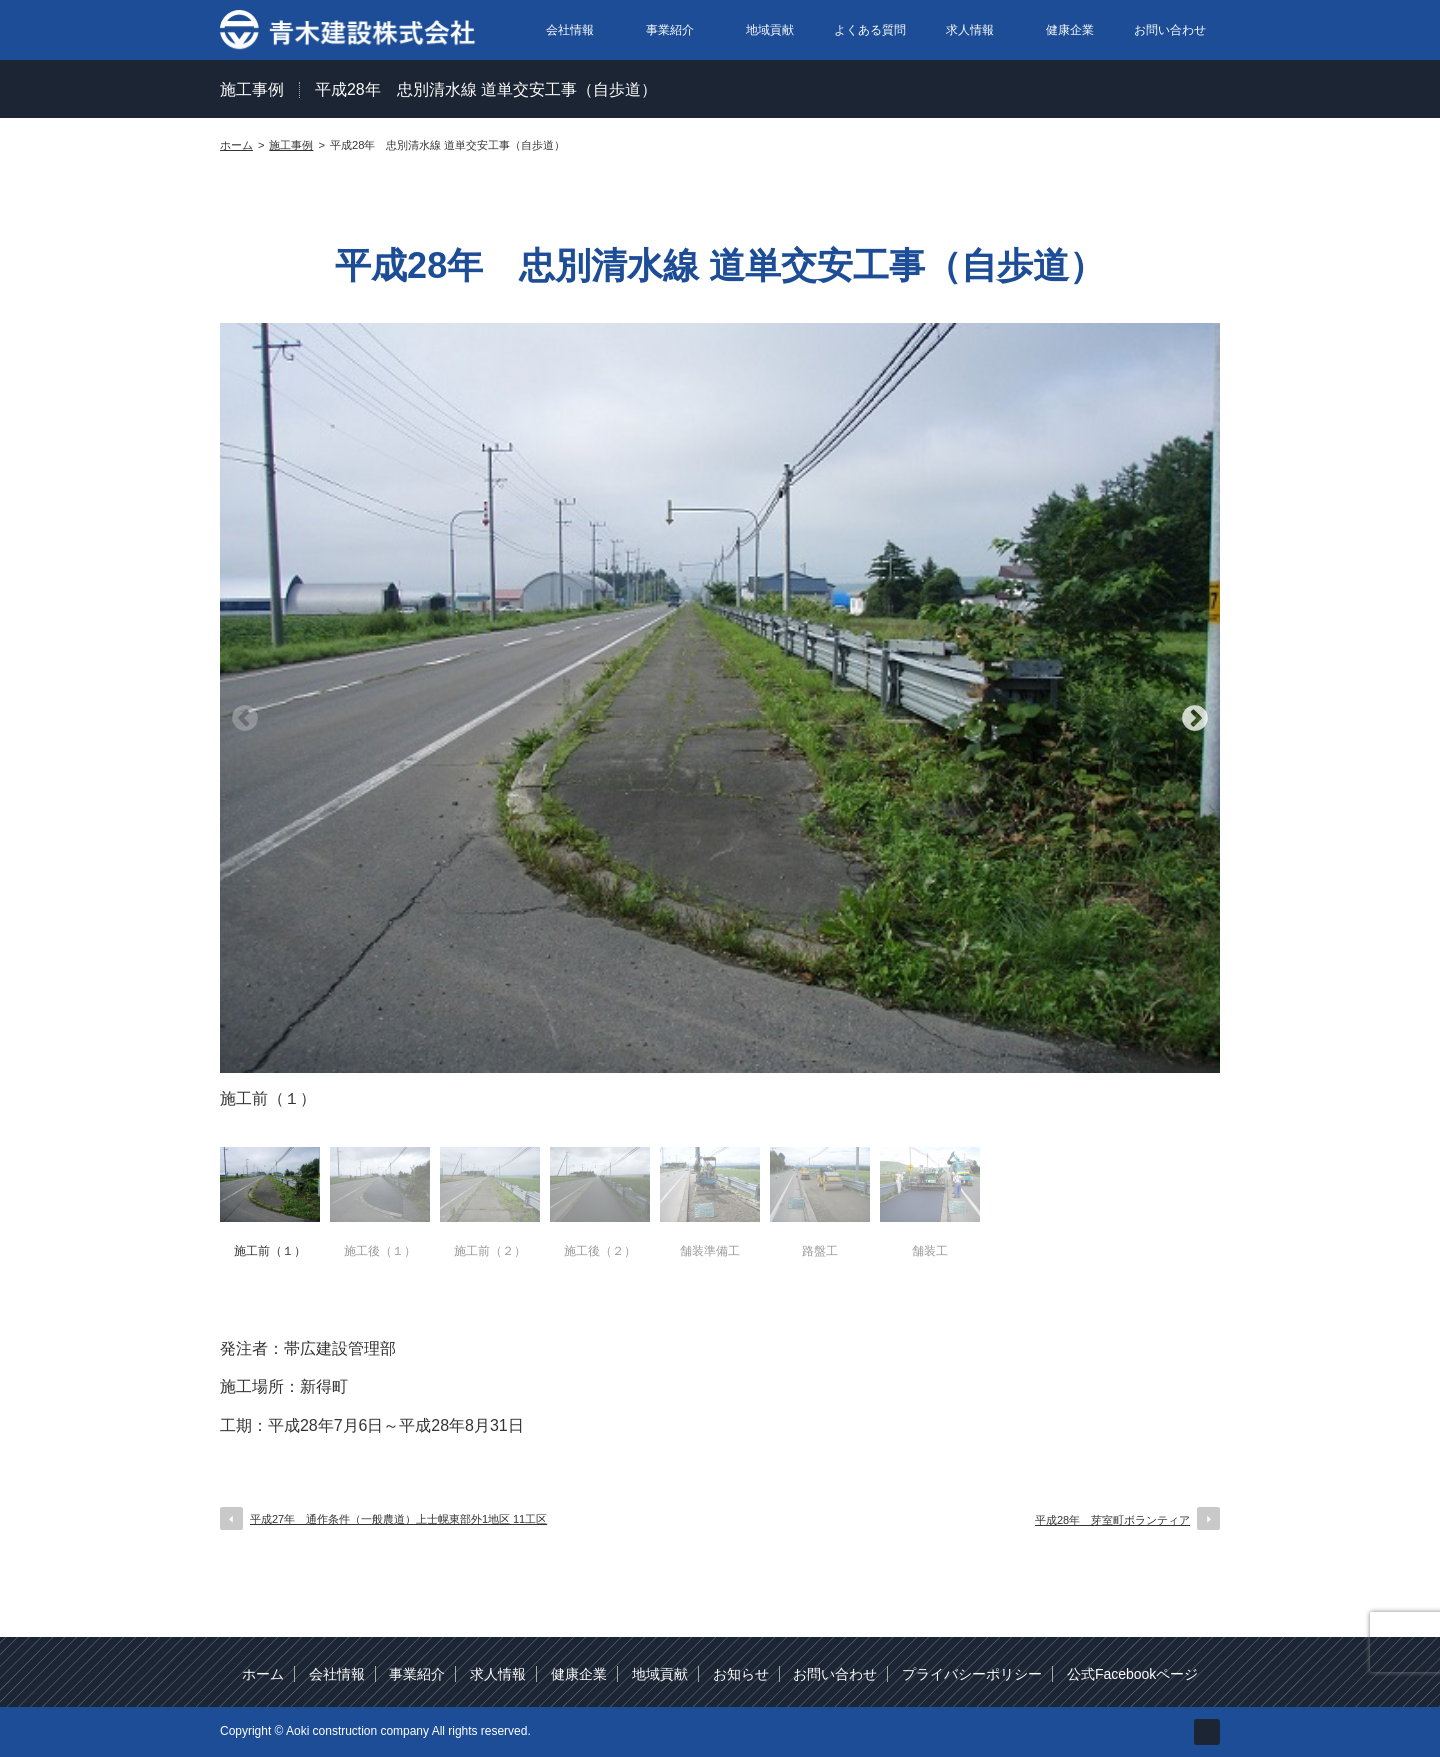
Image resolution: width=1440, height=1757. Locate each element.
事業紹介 (670, 30)
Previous (245, 719)
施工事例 (252, 89)
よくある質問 (870, 30)
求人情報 (970, 30)
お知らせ (741, 1674)
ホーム (263, 1674)
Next (1195, 719)
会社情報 (570, 30)
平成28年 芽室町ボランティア (1112, 1520)
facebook (1207, 1732)
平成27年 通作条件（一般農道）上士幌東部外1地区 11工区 (398, 1519)
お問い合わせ (1170, 30)
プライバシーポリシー (972, 1674)
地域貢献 (770, 30)
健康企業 (1070, 30)
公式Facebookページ (1132, 1674)
